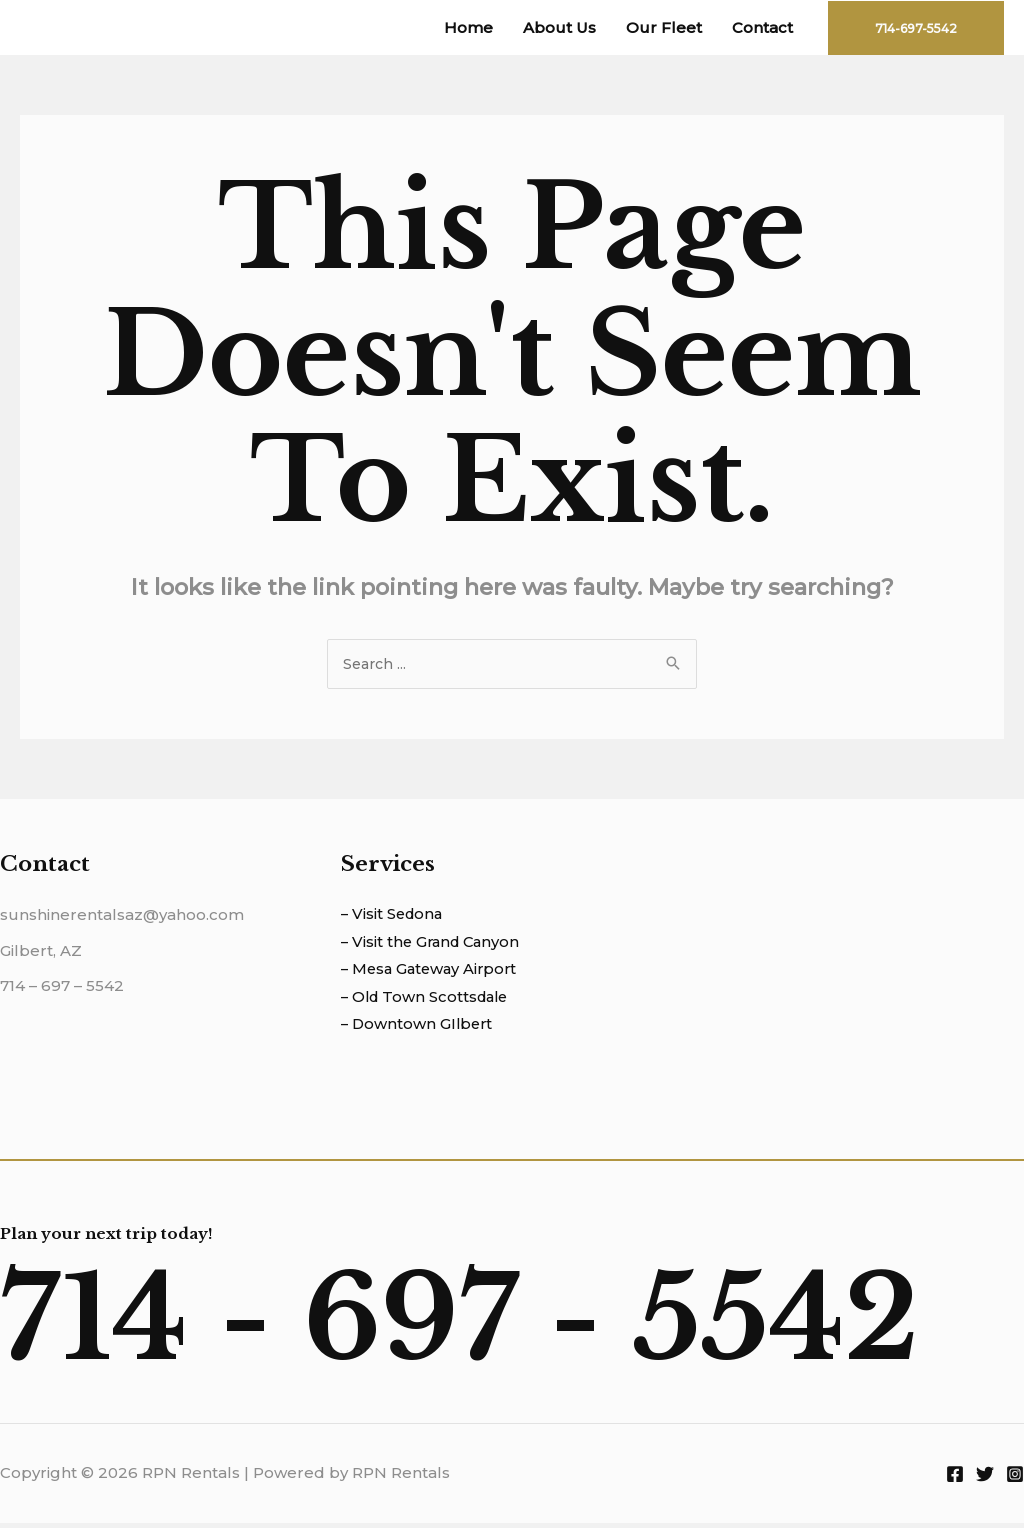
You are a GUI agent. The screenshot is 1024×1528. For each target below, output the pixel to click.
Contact (762, 27)
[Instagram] (1015, 1479)
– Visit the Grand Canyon (434, 945)
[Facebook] (955, 1479)
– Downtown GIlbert (419, 1029)
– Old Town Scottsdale (428, 1001)
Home (468, 27)
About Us (559, 27)
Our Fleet (664, 27)
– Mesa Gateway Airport (432, 973)
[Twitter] (985, 1479)
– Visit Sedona (394, 917)
